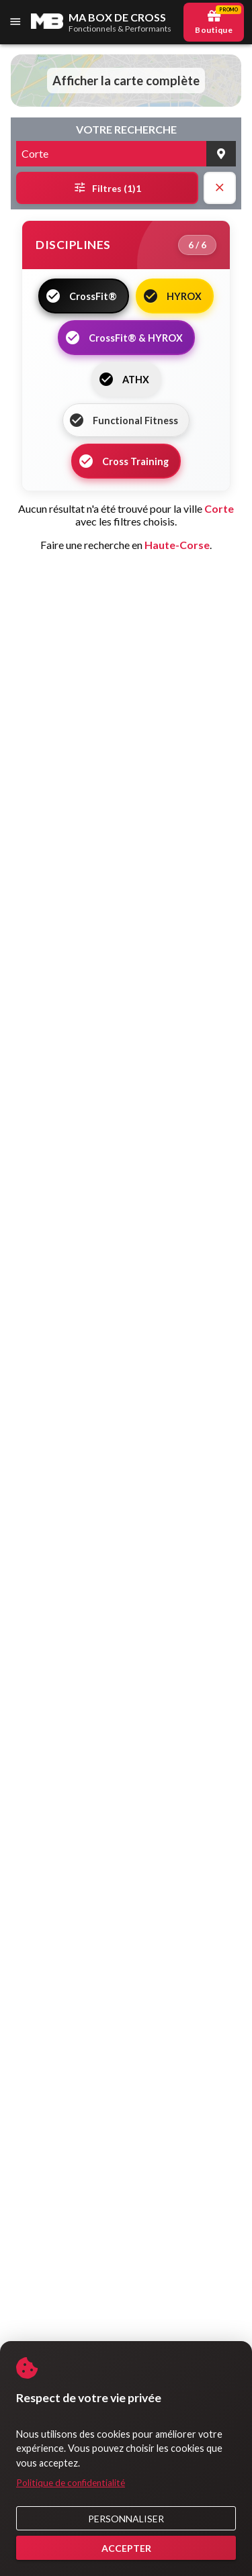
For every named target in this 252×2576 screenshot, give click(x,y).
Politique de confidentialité (70, 2482)
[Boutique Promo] (213, 22)
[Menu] (16, 22)
